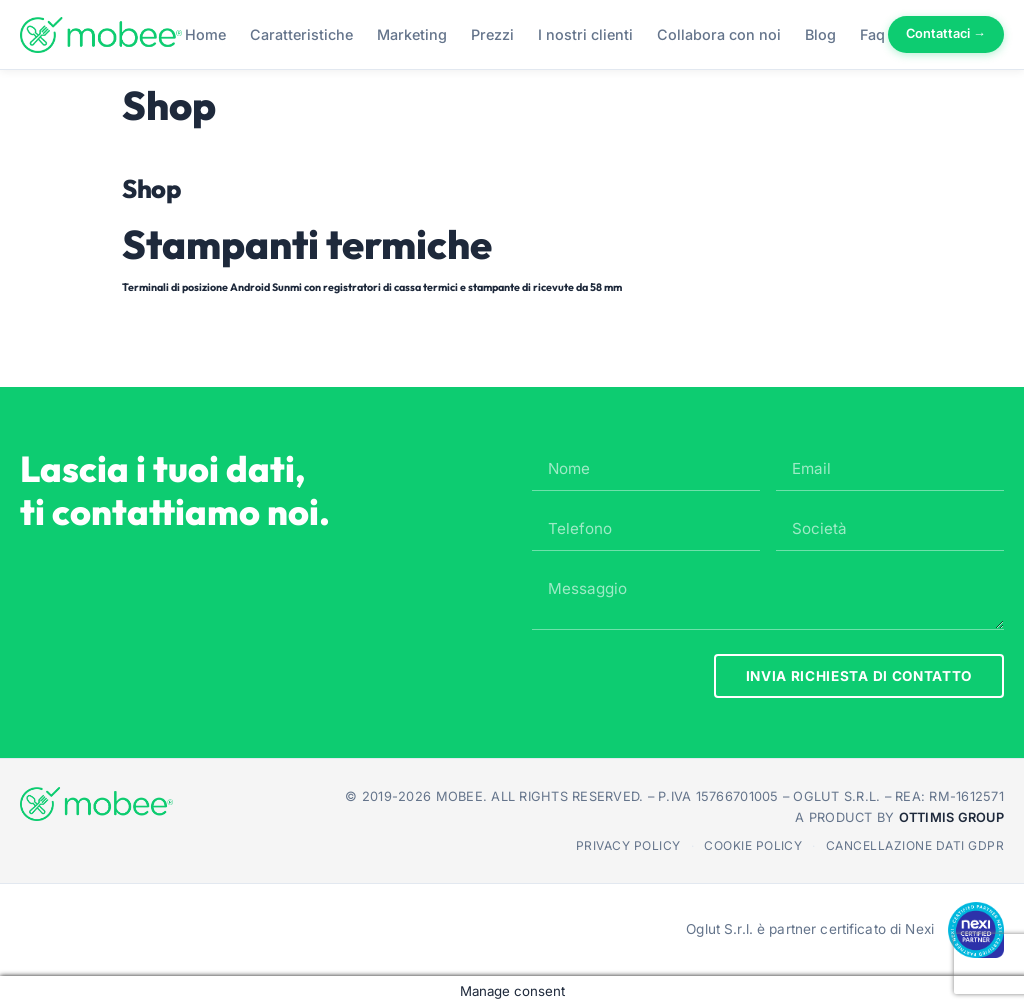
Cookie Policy (753, 845)
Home (205, 34)
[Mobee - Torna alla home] (101, 35)
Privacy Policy (628, 845)
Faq (872, 34)
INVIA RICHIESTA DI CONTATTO (859, 676)
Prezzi (492, 34)
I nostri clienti (585, 34)
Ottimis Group (951, 817)
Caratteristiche (301, 34)
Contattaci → (946, 33)
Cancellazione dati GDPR (915, 845)
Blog (820, 34)
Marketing (412, 34)
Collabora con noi (719, 34)
